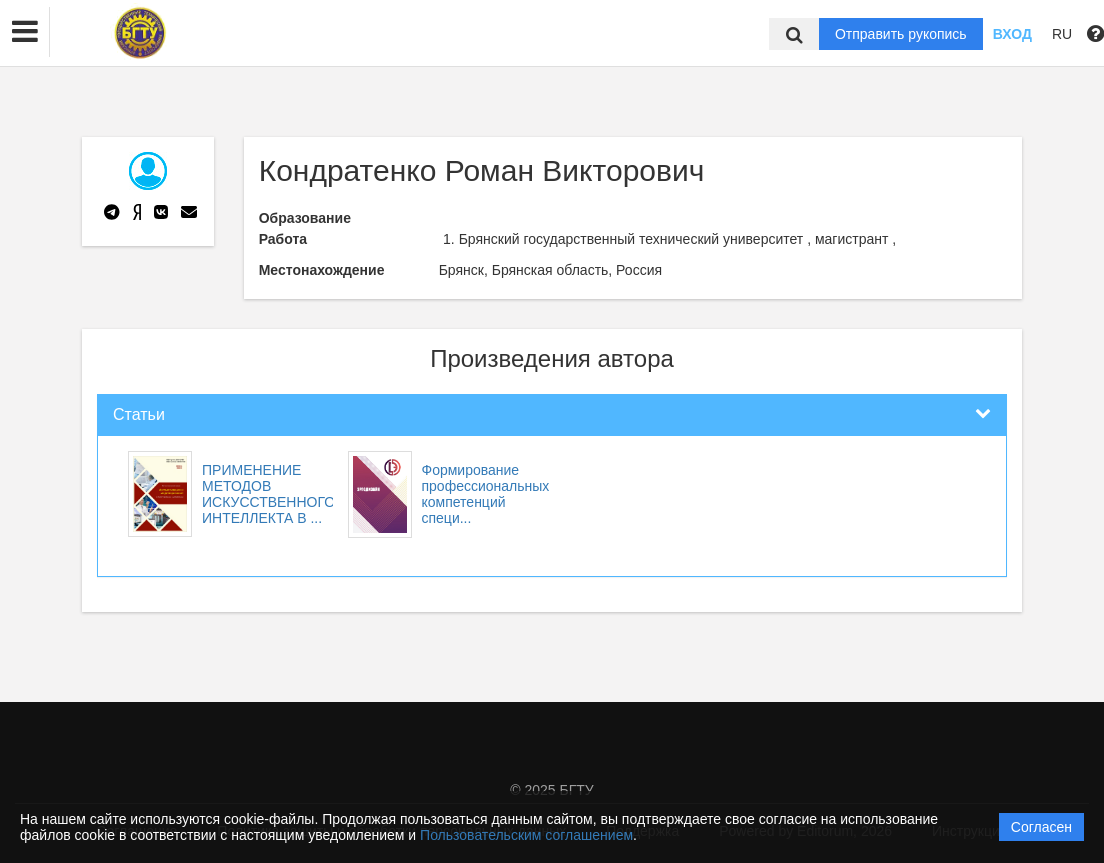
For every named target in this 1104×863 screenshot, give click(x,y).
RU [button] (1062, 34)
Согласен (1041, 827)
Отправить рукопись (901, 34)
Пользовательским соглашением (526, 835)
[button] (25, 32)
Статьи (139, 414)
